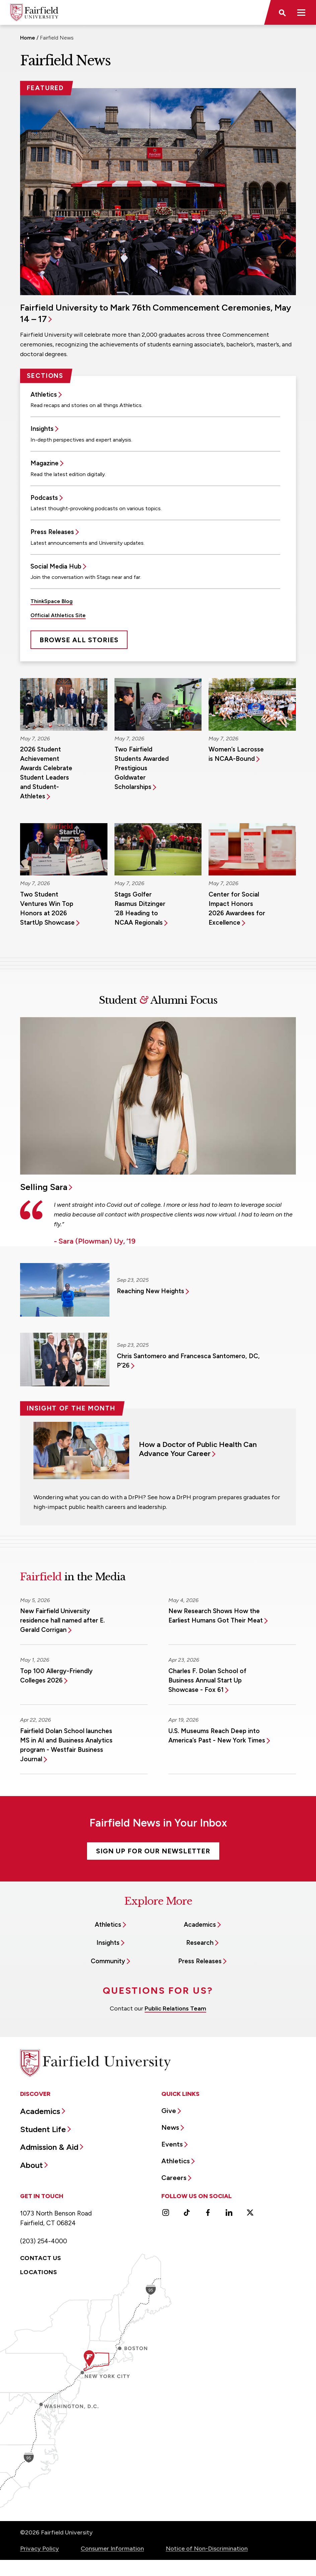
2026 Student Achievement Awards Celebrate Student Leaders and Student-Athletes (46, 772)
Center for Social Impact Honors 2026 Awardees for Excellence (237, 908)
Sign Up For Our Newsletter (153, 1851)
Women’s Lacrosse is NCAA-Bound (236, 754)
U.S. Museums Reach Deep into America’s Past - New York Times (216, 1735)
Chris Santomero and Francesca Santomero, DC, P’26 (188, 1360)
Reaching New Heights (150, 1291)
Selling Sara (43, 1187)
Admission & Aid (49, 2147)
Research (200, 1942)
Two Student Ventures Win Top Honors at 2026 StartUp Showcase (47, 908)
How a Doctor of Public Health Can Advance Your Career (198, 1449)
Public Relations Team (175, 2008)
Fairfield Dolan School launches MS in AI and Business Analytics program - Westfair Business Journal (66, 1745)
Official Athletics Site (58, 615)
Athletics (43, 394)
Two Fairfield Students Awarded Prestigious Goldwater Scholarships (141, 768)
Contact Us (40, 2258)
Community (108, 1961)
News (170, 2127)
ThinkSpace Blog (51, 601)
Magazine (44, 463)
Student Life (43, 2129)
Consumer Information (112, 2548)
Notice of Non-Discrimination (207, 2548)
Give (168, 2111)
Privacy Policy (39, 2548)
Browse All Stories (79, 640)
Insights (42, 429)
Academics (200, 1924)
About (31, 2165)
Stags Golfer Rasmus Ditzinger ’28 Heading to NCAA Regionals (139, 908)
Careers (173, 2178)
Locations (38, 2272)
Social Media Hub (55, 566)
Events (172, 2144)
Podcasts (44, 498)
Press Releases (52, 532)
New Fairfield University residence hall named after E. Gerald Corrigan (62, 1620)
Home (27, 38)
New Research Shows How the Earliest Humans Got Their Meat (215, 1615)
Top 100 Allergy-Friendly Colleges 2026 (56, 1675)
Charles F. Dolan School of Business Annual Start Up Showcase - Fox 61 (207, 1680)
